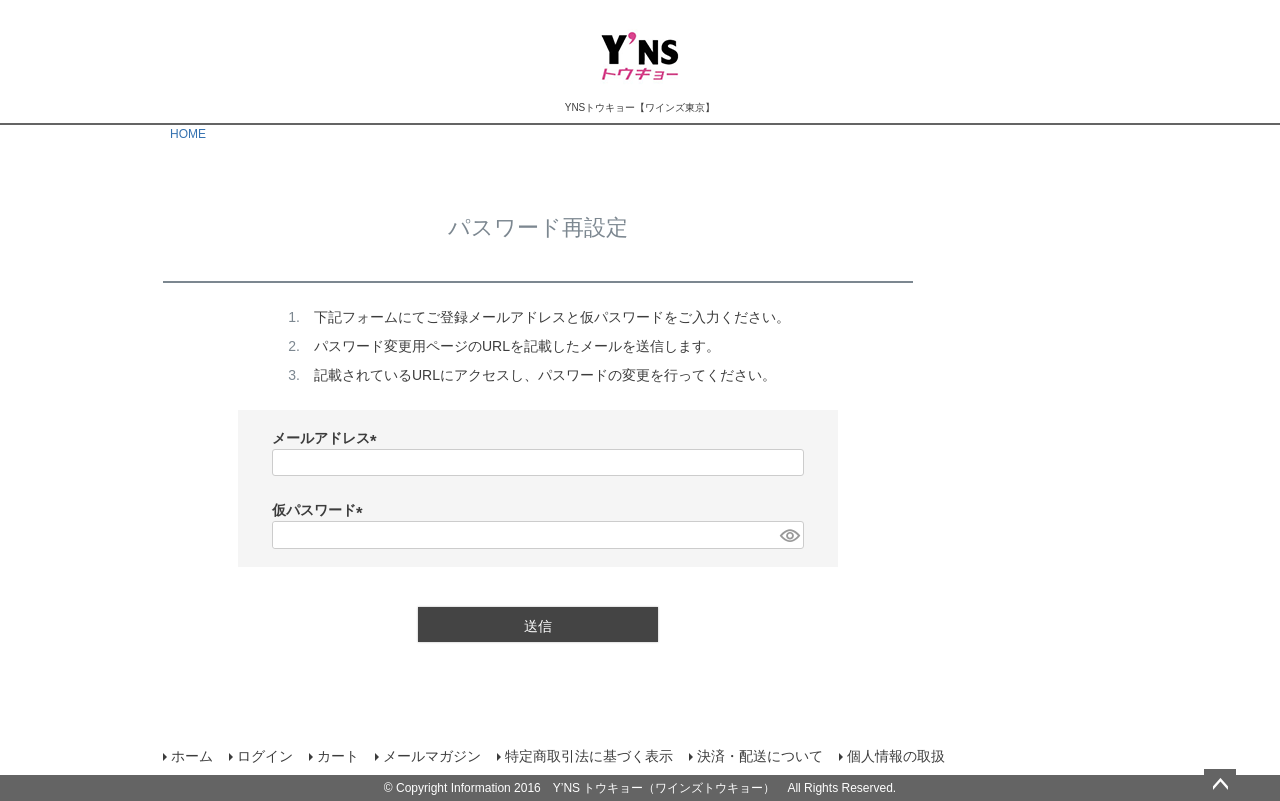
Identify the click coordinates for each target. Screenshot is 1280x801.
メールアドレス (328, 438)
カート (338, 756)
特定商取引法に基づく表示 (589, 756)
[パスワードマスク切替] (789, 535)
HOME (188, 134)
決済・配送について (760, 756)
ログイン (265, 756)
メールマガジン (432, 756)
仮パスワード (321, 510)
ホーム (192, 756)
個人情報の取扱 (896, 756)
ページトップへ (1220, 785)
